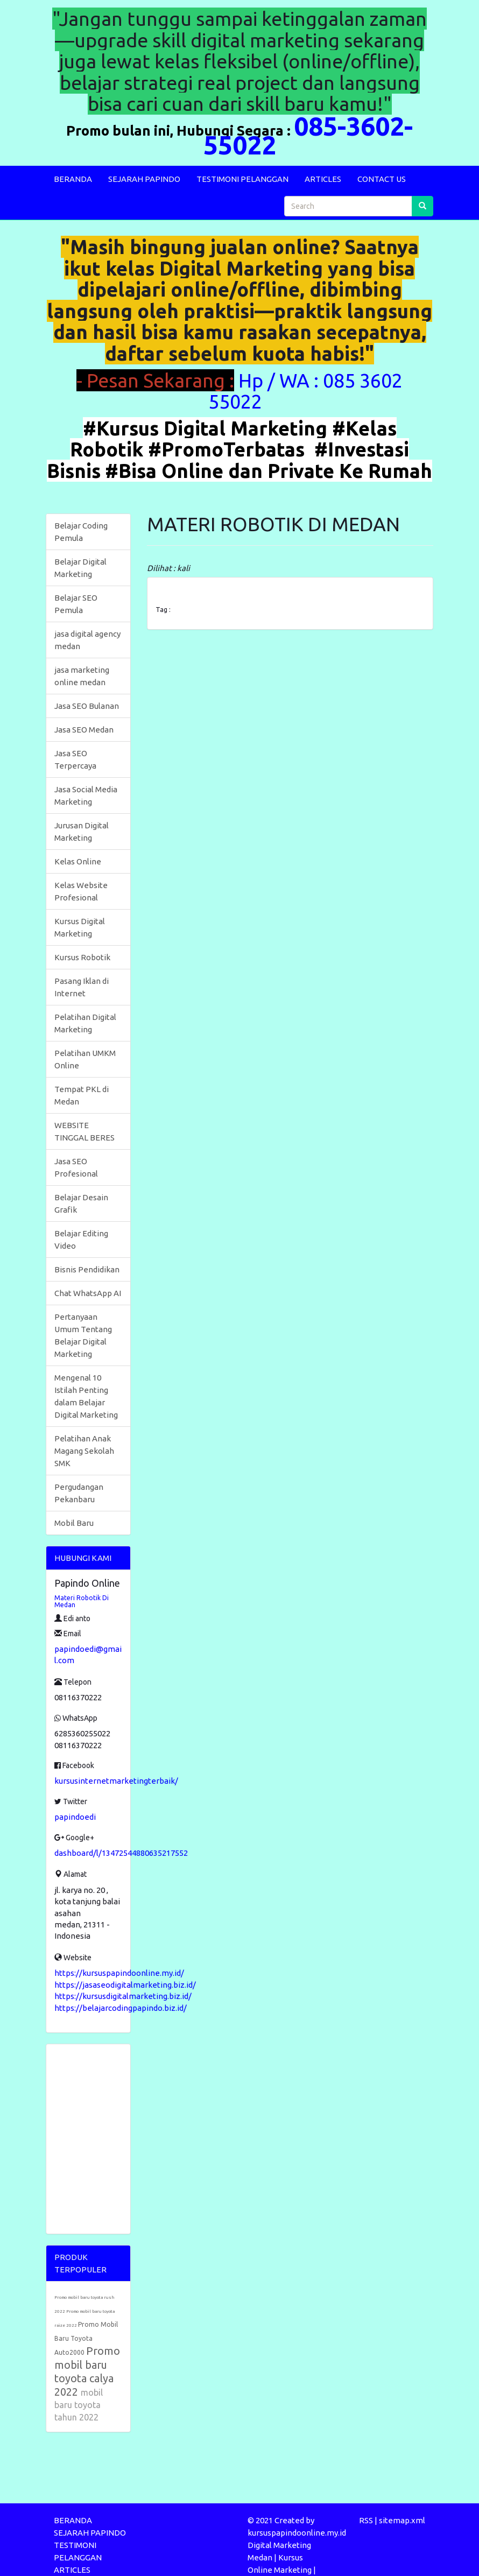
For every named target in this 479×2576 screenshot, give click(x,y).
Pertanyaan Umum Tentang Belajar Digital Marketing (83, 1335)
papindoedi (75, 1816)
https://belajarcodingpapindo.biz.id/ (120, 2007)
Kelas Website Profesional (81, 891)
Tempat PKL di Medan (81, 1095)
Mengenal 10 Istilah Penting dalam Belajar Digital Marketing (86, 1396)
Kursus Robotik (82, 957)
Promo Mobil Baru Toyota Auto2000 (86, 2338)
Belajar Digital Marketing (80, 568)
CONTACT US (381, 179)
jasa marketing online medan (81, 676)
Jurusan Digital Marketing (81, 831)
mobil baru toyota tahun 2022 (78, 2405)
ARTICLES (323, 179)
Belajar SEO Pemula (75, 604)
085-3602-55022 (308, 135)
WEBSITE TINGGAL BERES (84, 1131)
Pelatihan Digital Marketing (85, 1023)
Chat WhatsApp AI (87, 1293)
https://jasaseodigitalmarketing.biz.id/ (125, 1984)
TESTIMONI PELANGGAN (242, 179)
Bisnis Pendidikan (86, 1269)
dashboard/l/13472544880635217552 (121, 1852)
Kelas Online (77, 861)
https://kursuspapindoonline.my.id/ (119, 1972)
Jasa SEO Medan (84, 729)
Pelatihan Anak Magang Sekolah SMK (84, 1451)
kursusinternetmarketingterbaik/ (116, 1780)
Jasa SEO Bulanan (86, 705)
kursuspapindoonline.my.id (297, 2532)
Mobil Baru (74, 1523)
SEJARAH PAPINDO (144, 179)
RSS (366, 2520)
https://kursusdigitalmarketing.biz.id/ (123, 1996)
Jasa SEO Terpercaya (75, 759)
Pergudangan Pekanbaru (78, 1493)
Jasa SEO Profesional (76, 1167)
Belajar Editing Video (81, 1239)
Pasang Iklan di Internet (81, 987)
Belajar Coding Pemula (81, 532)
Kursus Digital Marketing (79, 927)
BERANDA (73, 179)
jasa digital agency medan (87, 640)
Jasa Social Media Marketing (85, 795)
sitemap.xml (402, 2520)
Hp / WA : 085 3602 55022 (305, 391)
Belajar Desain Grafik (81, 1203)
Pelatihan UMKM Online (85, 1059)
